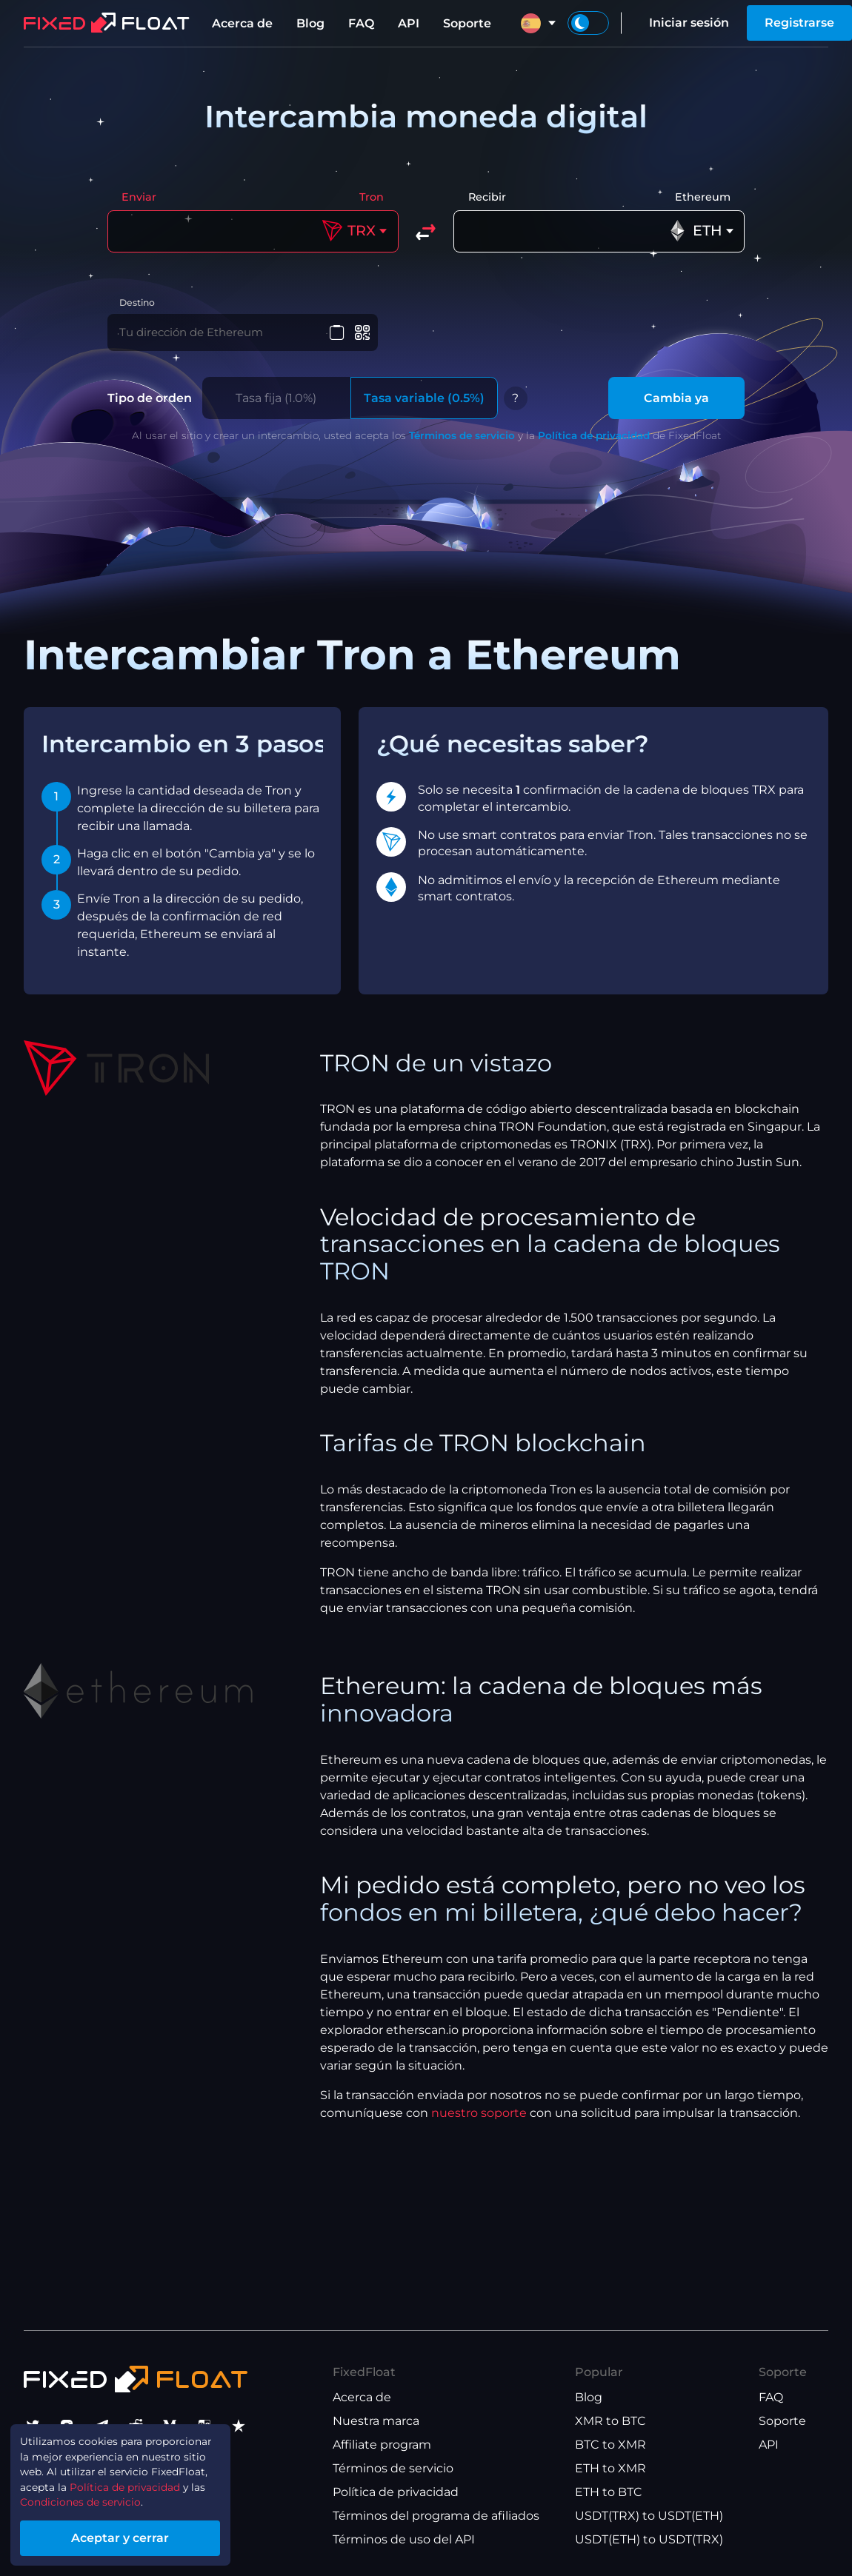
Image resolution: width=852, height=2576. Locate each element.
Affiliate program (382, 2445)
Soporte (467, 23)
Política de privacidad (594, 444)
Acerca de (242, 23)
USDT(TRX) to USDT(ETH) (649, 2516)
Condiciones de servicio (94, 2496)
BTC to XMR (610, 2445)
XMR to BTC (610, 2421)
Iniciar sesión (689, 23)
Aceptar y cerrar (141, 2534)
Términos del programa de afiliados (436, 2516)
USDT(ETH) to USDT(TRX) (649, 2539)
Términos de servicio (462, 444)
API (408, 23)
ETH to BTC (608, 2492)
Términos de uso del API (404, 2539)
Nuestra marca (376, 2421)
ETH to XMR (610, 2468)
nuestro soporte (479, 2122)
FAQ (361, 23)
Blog (310, 23)
